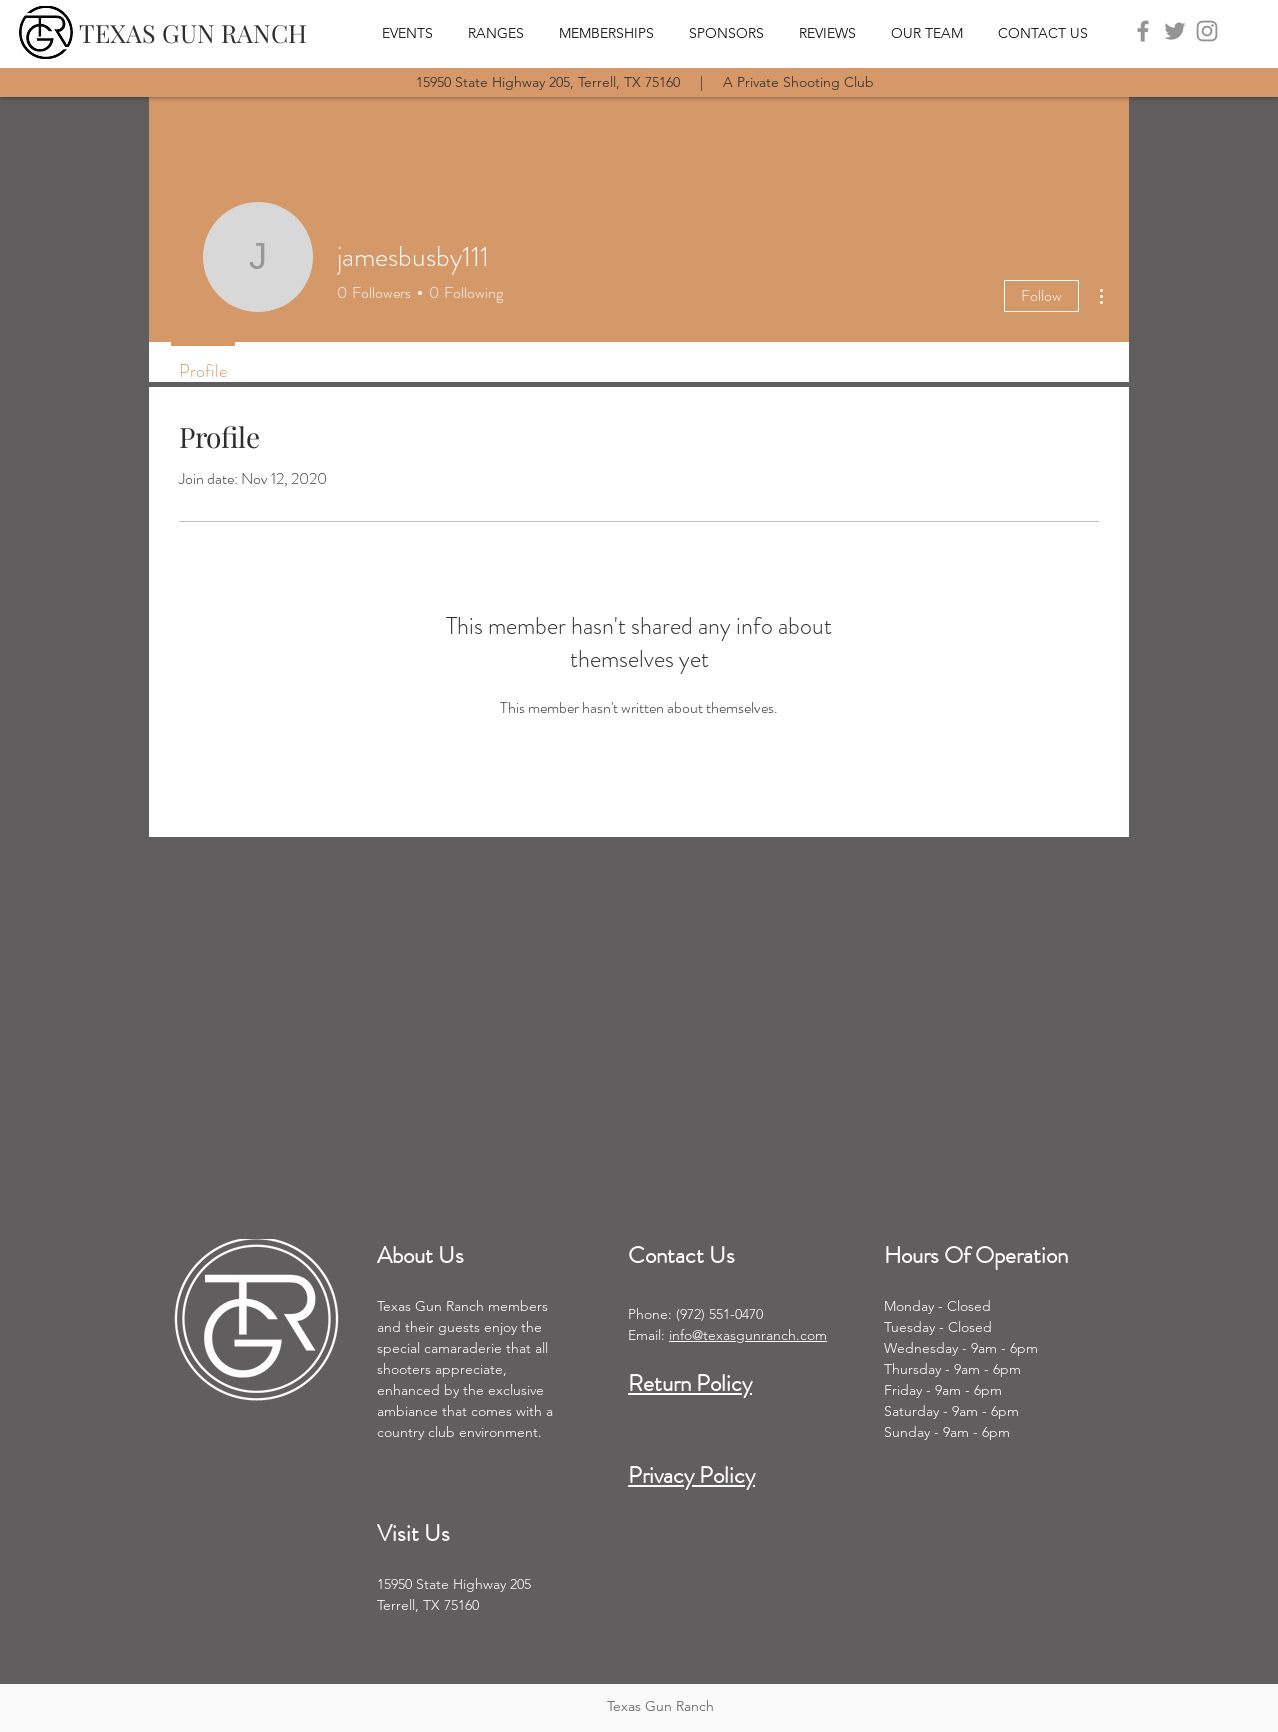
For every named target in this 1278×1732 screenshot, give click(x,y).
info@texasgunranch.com (748, 1335)
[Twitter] (1175, 31)
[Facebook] (1143, 31)
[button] (503, 32)
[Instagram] (1207, 31)
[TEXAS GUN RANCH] (193, 32)
